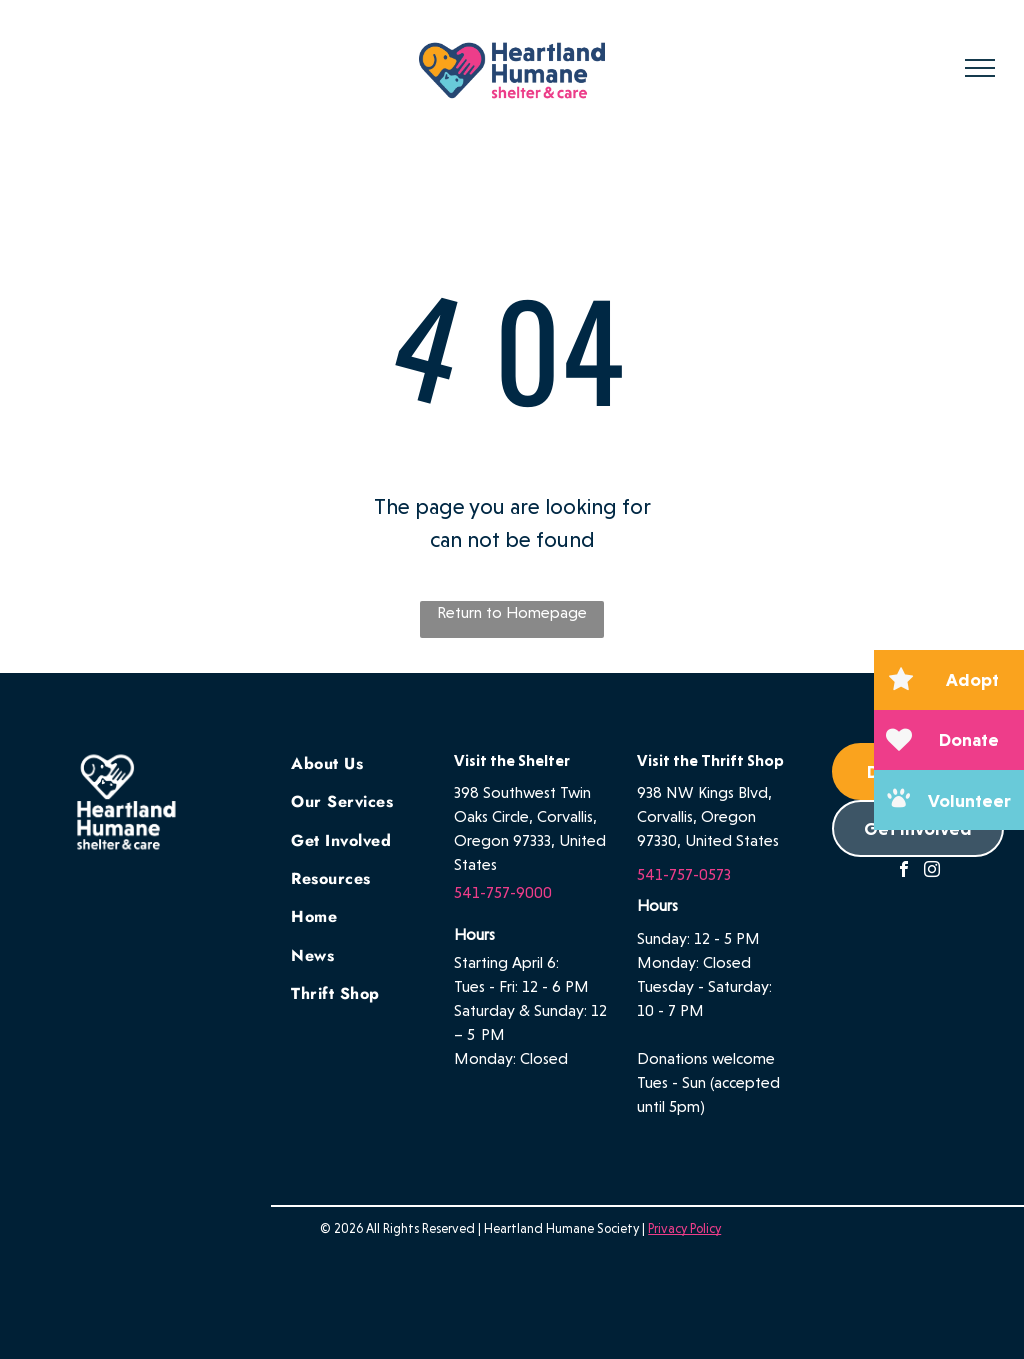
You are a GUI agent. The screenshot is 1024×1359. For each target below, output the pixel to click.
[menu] (980, 68)
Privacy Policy (684, 1228)
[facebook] (904, 871)
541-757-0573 (684, 874)
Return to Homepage (512, 612)
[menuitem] (367, 762)
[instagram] (932, 871)
